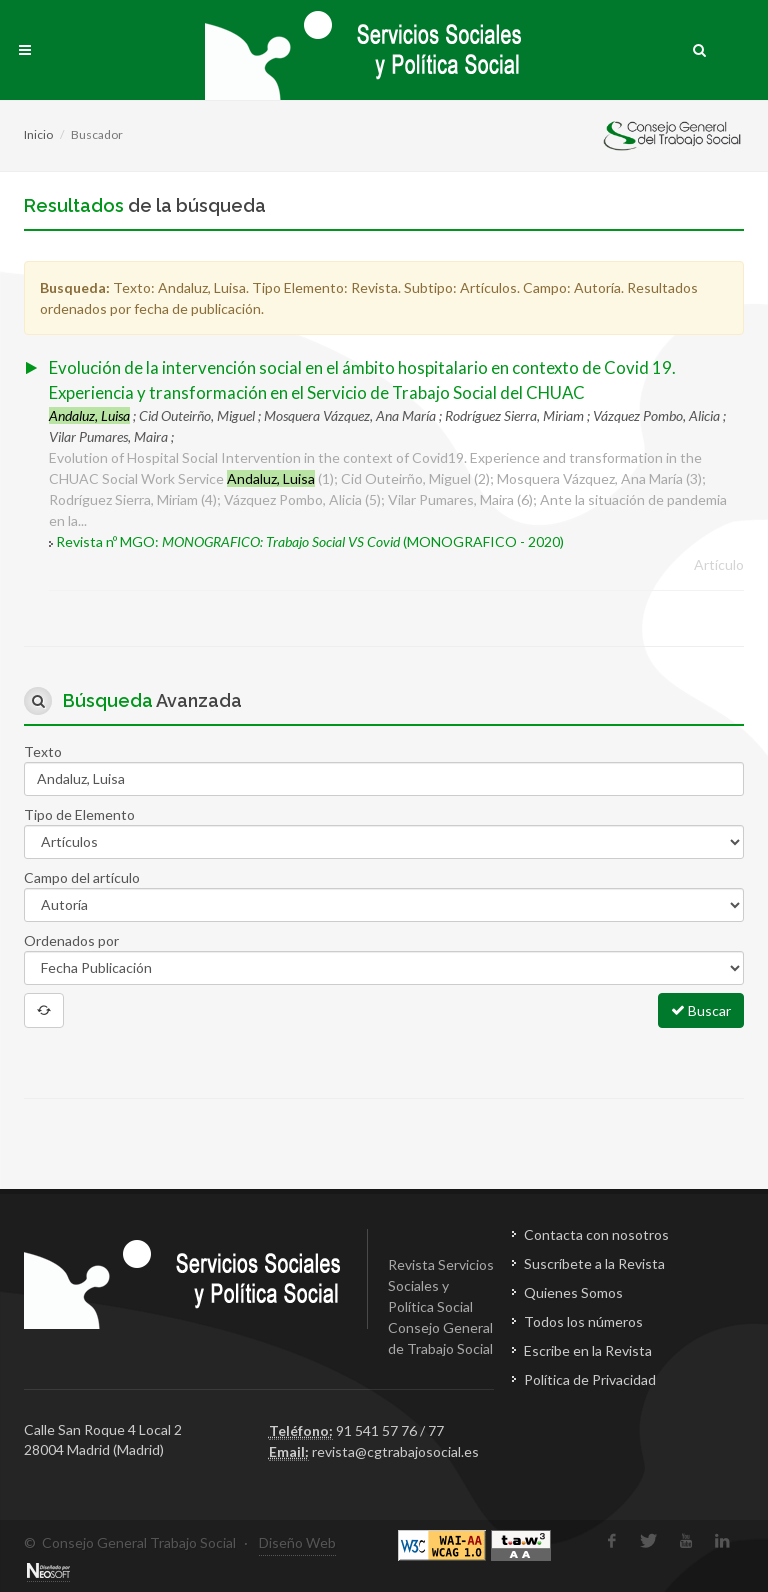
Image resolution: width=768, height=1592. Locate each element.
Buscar (701, 1010)
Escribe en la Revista (588, 1350)
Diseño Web (297, 1542)
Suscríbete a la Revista (594, 1263)
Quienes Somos (573, 1292)
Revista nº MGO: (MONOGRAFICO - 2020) (310, 541)
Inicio (38, 134)
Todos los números (583, 1321)
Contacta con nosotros (596, 1234)
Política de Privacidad (590, 1379)
